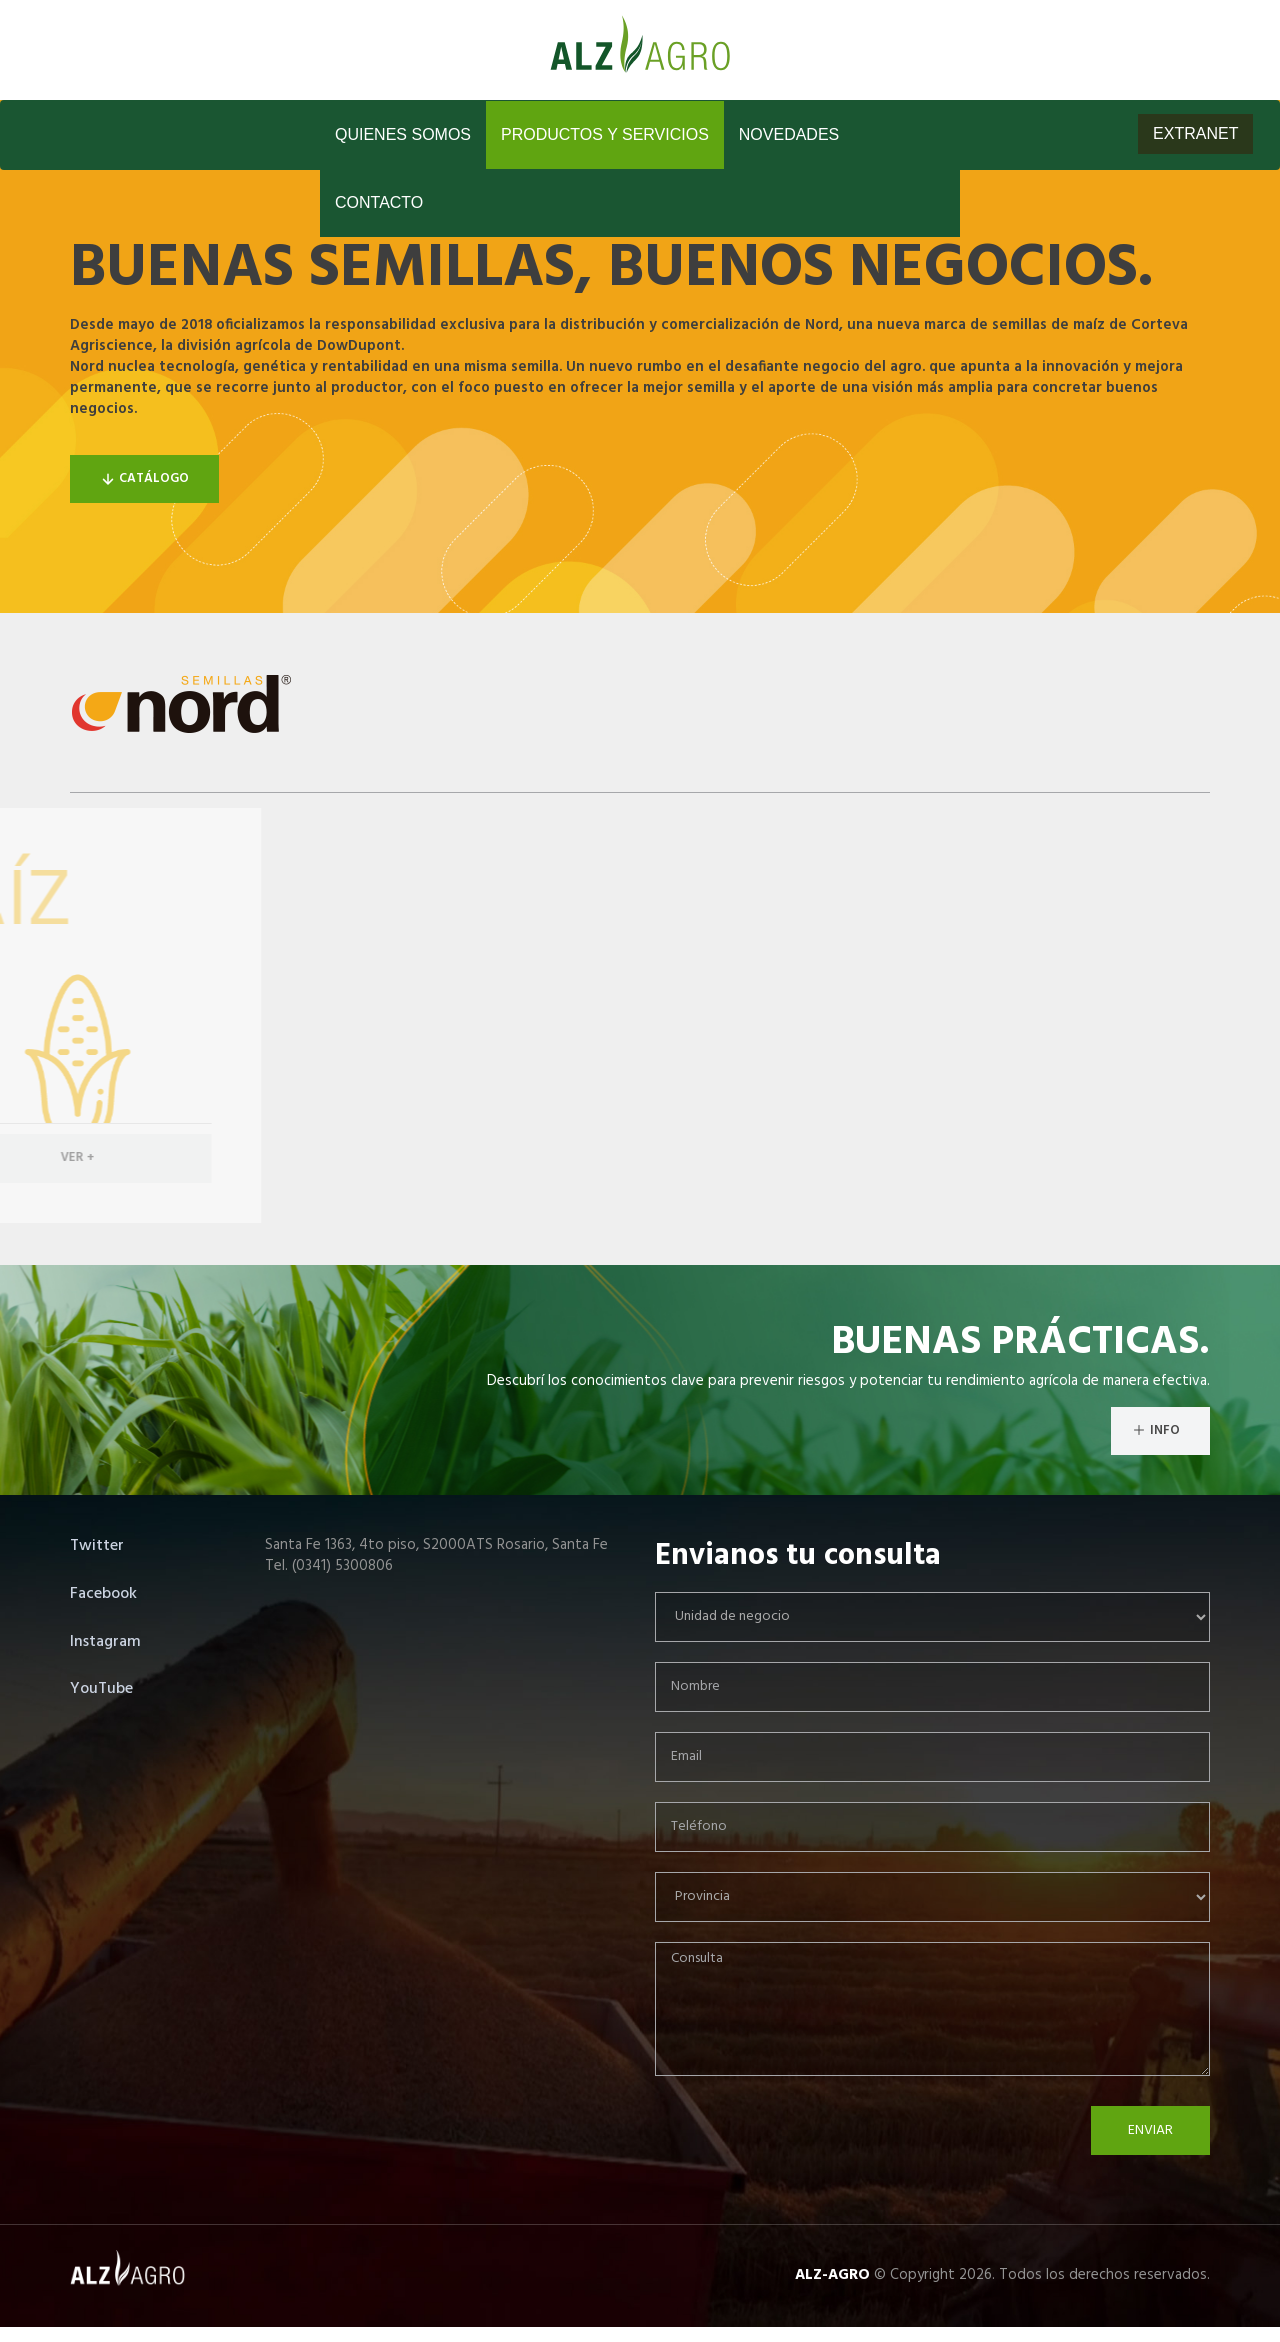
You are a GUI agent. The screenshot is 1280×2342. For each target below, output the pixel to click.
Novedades (789, 134)
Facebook (103, 1594)
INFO (1155, 1430)
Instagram (105, 1642)
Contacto (379, 202)
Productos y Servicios (605, 134)
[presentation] (807, 2145)
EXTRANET (1195, 133)
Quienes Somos (403, 134)
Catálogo (144, 478)
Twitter (97, 1546)
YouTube (101, 1689)
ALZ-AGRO (832, 2275)
